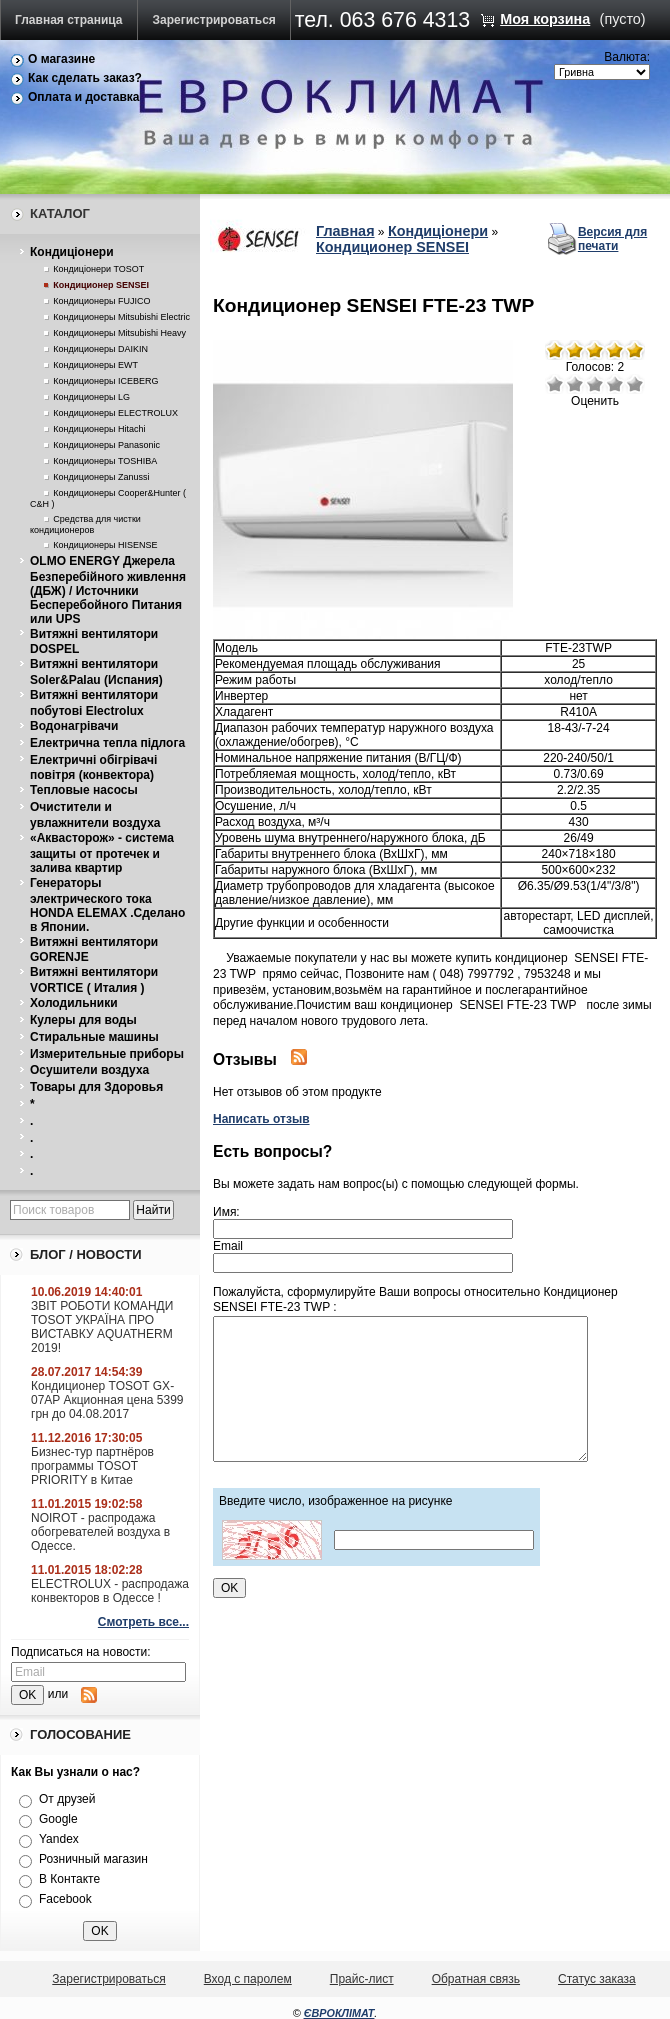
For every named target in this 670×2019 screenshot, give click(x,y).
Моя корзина (545, 19)
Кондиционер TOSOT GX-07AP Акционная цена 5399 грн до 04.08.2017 (107, 1400)
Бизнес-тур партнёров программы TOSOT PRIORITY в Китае (92, 1466)
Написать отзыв (261, 1119)
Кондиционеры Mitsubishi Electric (121, 317)
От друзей (67, 1799)
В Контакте (69, 1879)
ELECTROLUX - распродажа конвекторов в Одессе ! (110, 1591)
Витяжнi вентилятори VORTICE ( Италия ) (94, 980)
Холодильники (74, 1003)
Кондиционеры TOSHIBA (105, 461)
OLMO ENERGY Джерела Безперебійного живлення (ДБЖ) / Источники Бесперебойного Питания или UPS (108, 590)
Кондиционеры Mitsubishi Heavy (119, 333)
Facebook (65, 1899)
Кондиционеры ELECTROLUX (115, 413)
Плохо (575, 384)
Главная (345, 231)
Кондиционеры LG (91, 397)
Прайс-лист (362, 1979)
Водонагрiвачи (74, 726)
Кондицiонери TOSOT (98, 269)
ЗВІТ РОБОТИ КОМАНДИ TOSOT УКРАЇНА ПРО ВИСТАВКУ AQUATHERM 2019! (102, 1327)
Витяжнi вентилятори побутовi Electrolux (94, 703)
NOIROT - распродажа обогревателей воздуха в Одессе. (100, 1532)
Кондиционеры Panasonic (106, 445)
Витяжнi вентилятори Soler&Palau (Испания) (96, 672)
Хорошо (615, 384)
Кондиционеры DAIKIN (100, 349)
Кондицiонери (72, 252)
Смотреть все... (143, 1622)
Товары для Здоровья (96, 1087)
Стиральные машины (94, 1037)
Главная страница (69, 20)
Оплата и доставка (84, 97)
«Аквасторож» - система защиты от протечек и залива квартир (102, 853)
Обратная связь (476, 1979)
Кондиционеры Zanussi (101, 477)
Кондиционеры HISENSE (105, 545)
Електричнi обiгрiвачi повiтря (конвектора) (93, 768)
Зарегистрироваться (214, 20)
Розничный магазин (93, 1859)
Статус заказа (597, 1979)
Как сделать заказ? (85, 78)
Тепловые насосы (84, 790)
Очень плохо (555, 384)
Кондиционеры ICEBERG (105, 381)
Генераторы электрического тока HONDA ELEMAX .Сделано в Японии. (107, 905)
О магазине (61, 59)
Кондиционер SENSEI (101, 285)
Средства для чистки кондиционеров (85, 524)
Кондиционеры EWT (95, 365)
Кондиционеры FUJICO (101, 301)
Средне (595, 384)
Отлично (635, 384)
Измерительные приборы (107, 1054)
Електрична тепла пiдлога (107, 743)
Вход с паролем (248, 1979)
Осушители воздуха (89, 1070)
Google (58, 1819)
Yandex (59, 1839)
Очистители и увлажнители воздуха (95, 815)
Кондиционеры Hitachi (99, 429)
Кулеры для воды (83, 1020)
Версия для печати (612, 239)
